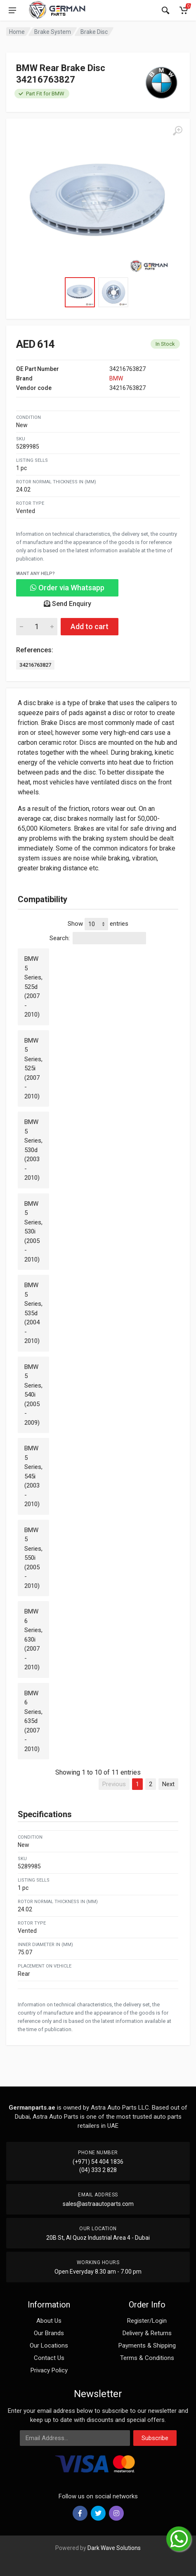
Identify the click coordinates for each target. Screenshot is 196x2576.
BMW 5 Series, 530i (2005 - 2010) (33, 1231)
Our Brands (49, 2333)
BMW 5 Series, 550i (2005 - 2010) (33, 1558)
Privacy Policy (49, 2370)
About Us (48, 2320)
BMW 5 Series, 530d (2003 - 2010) (33, 1149)
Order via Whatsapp (67, 587)
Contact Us (49, 2358)
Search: (98, 938)
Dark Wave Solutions (114, 2548)
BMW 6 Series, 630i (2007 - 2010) (33, 1639)
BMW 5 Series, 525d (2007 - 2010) (33, 986)
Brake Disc (94, 32)
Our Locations (49, 2345)
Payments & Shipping (147, 2345)
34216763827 (35, 665)
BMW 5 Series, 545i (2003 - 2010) (33, 1476)
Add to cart (90, 626)
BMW (116, 378)
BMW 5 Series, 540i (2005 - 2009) (33, 1394)
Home (17, 32)
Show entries (98, 924)
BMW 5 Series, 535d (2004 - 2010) (33, 1313)
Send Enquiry (67, 604)
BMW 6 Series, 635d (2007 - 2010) (33, 1721)
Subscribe (155, 2438)
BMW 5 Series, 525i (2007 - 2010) (33, 1068)
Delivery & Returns (147, 2333)
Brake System (52, 32)
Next (168, 1784)
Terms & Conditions (147, 2358)
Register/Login (147, 2320)
